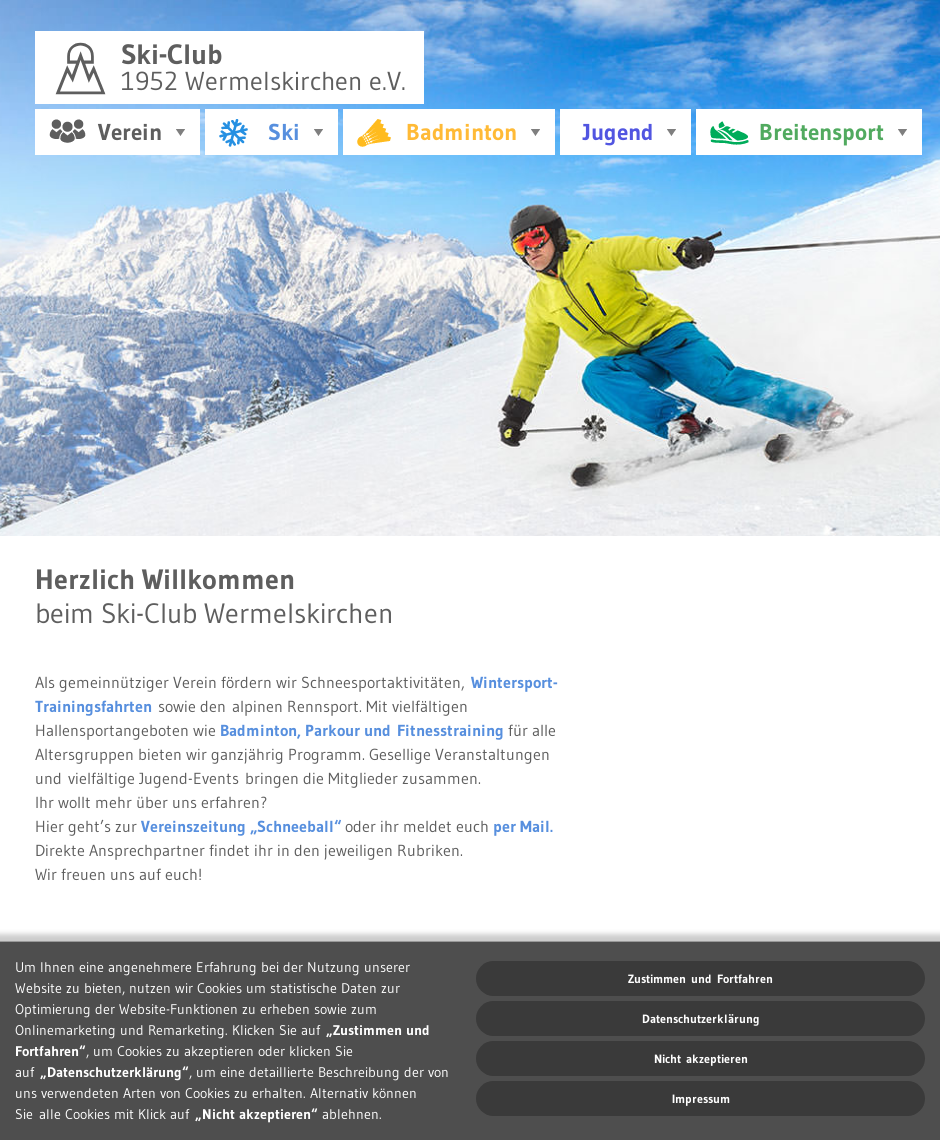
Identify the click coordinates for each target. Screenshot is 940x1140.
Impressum (701, 1098)
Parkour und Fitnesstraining (404, 727)
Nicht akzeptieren (701, 1058)
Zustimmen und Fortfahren (700, 978)
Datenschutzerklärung (701, 1018)
